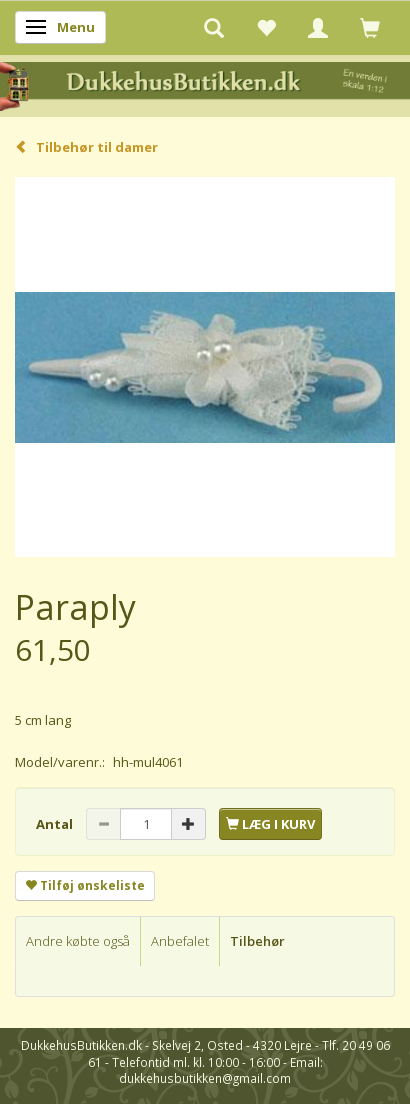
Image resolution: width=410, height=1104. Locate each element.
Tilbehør (257, 941)
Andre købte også (78, 941)
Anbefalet (180, 941)
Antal (56, 824)
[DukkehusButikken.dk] (205, 84)
